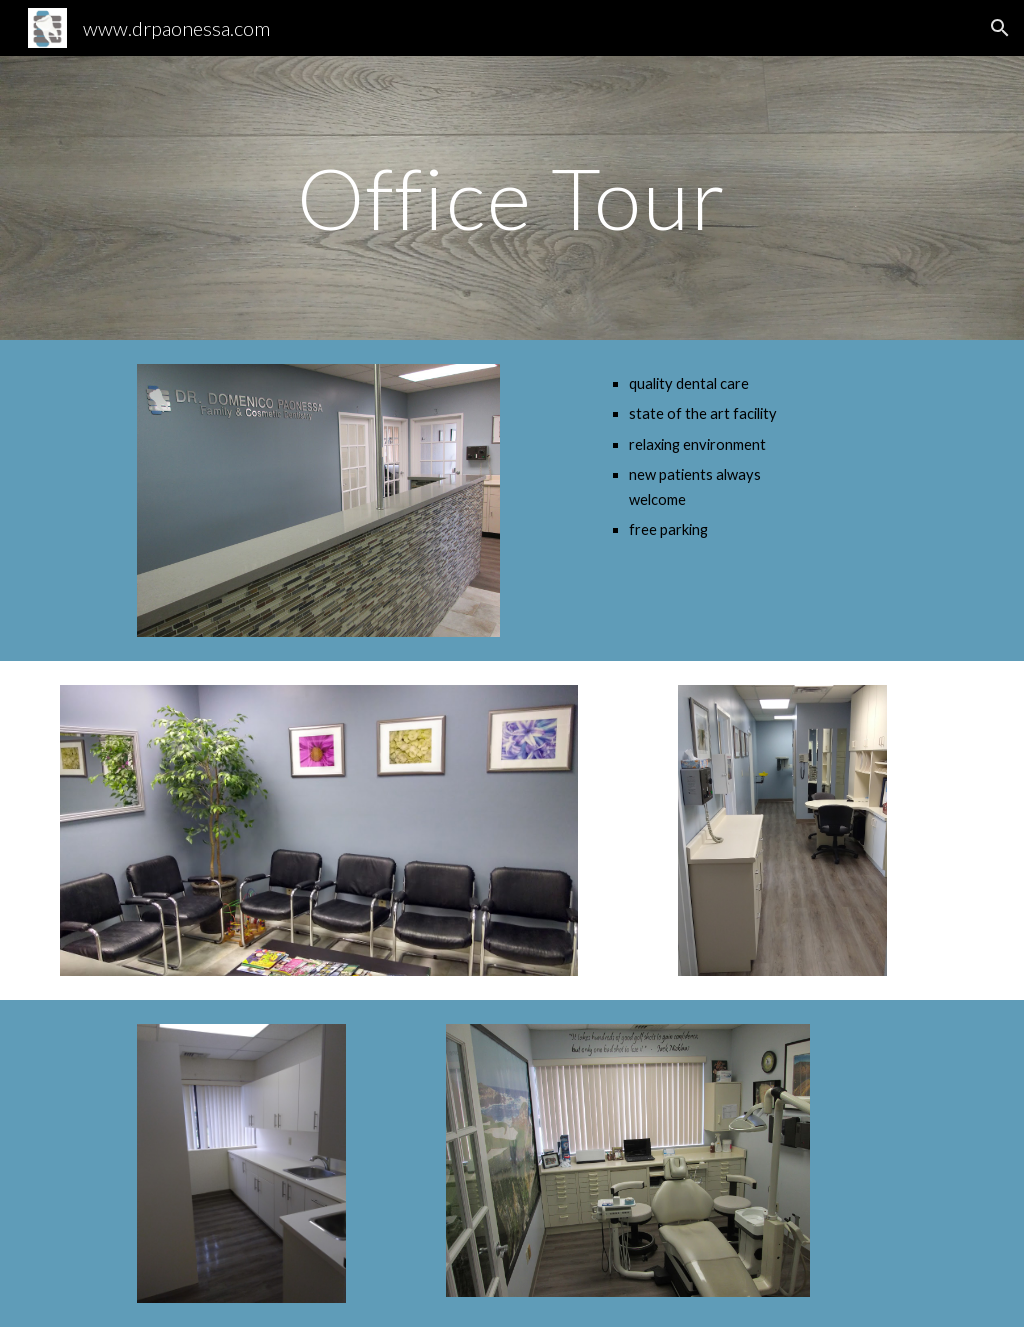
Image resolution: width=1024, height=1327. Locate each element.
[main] (511, 197)
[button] (1000, 28)
